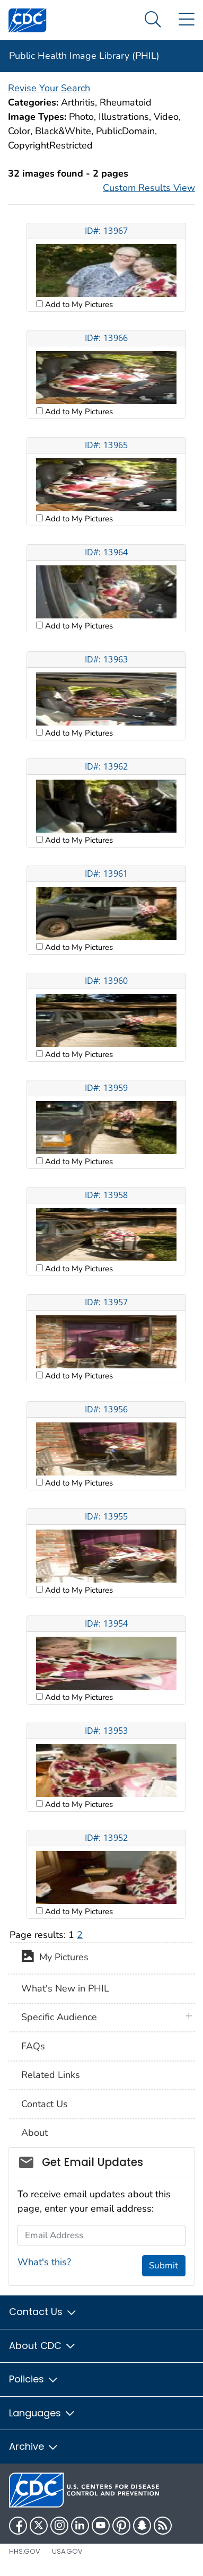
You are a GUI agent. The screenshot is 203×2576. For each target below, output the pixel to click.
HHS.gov (24, 2551)
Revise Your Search (49, 88)
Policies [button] (34, 2379)
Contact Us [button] (43, 2311)
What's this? (44, 2262)
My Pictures (55, 1958)
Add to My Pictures (78, 304)
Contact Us (44, 2104)
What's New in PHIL (65, 1988)
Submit (163, 2265)
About (34, 2132)
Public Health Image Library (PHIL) (84, 55)
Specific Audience (59, 2017)
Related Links (50, 2074)
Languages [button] (42, 2413)
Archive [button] (34, 2446)
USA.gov (67, 2551)
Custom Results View (149, 187)
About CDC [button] (42, 2345)
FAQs (33, 2046)
